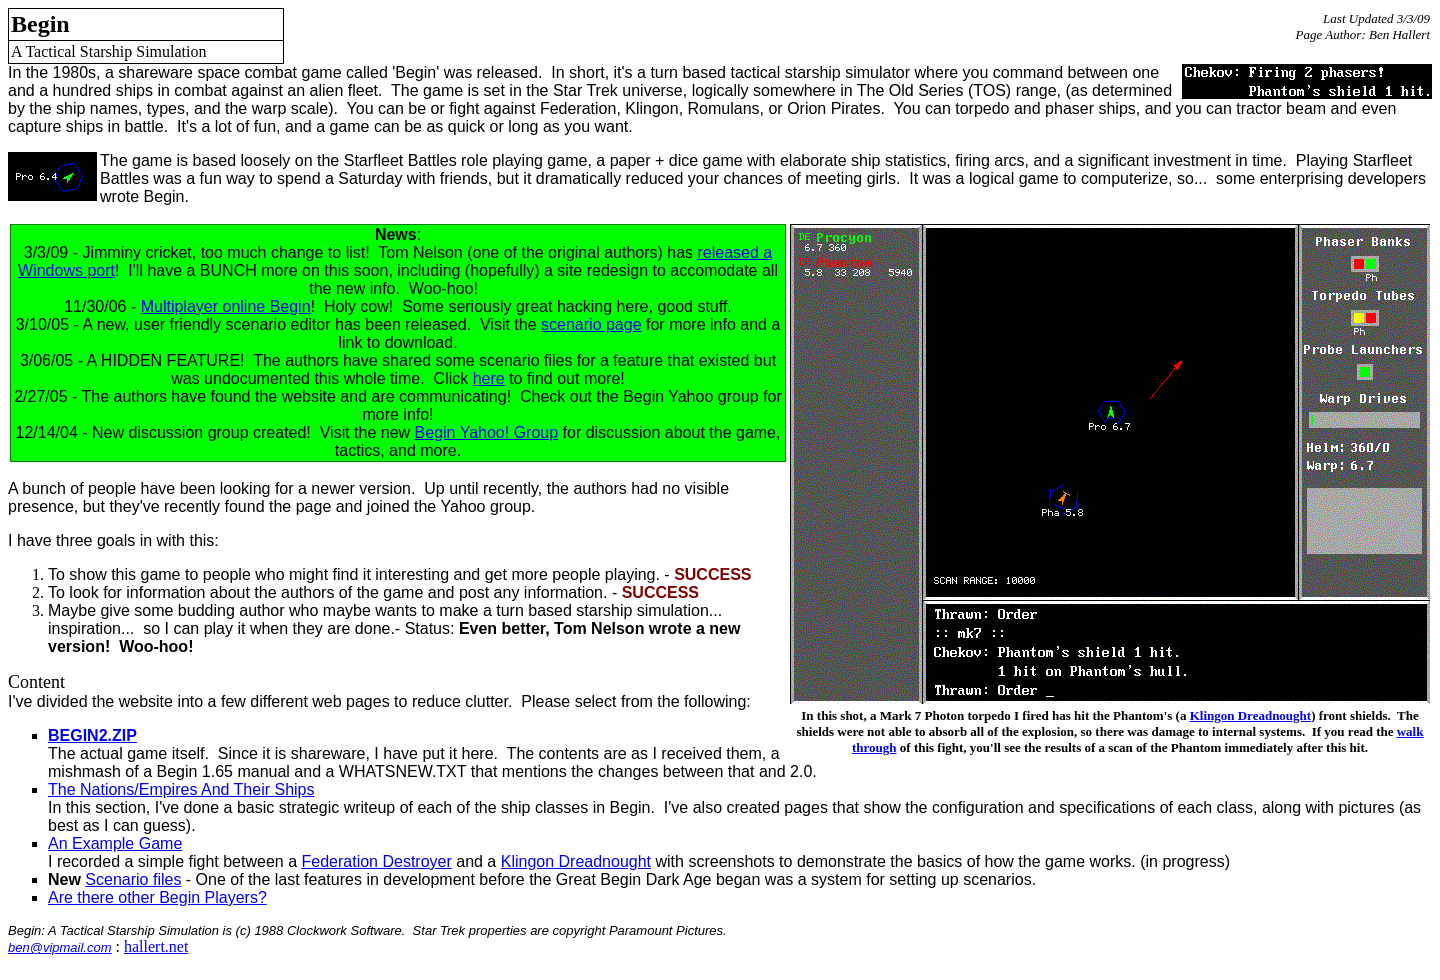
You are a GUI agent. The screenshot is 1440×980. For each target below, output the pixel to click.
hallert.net (156, 946)
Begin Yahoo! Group (487, 432)
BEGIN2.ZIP (92, 735)
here (489, 378)
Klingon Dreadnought (1251, 715)
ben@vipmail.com (60, 947)
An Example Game (115, 843)
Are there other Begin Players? (157, 897)
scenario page (591, 324)
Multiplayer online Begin (226, 306)
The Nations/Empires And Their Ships (181, 789)
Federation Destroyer (376, 861)
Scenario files (133, 879)
